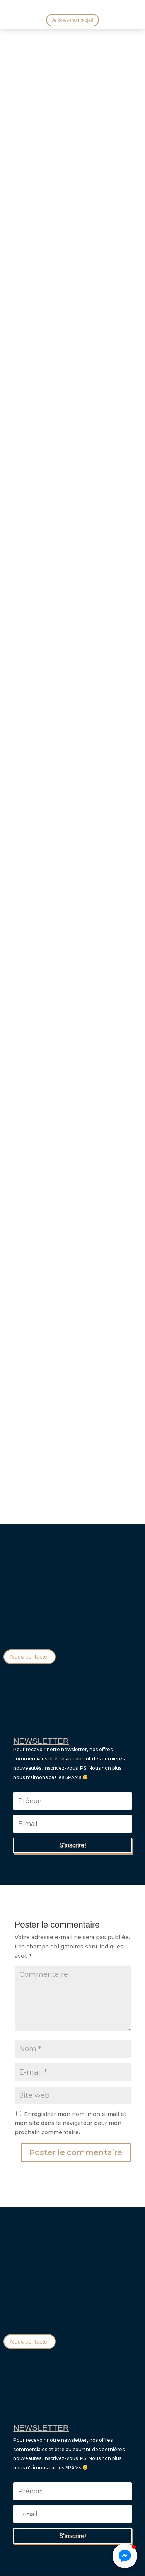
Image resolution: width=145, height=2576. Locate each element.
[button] (125, 2555)
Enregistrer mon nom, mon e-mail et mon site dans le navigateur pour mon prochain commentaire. (70, 2123)
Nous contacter (29, 1656)
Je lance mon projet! (72, 20)
